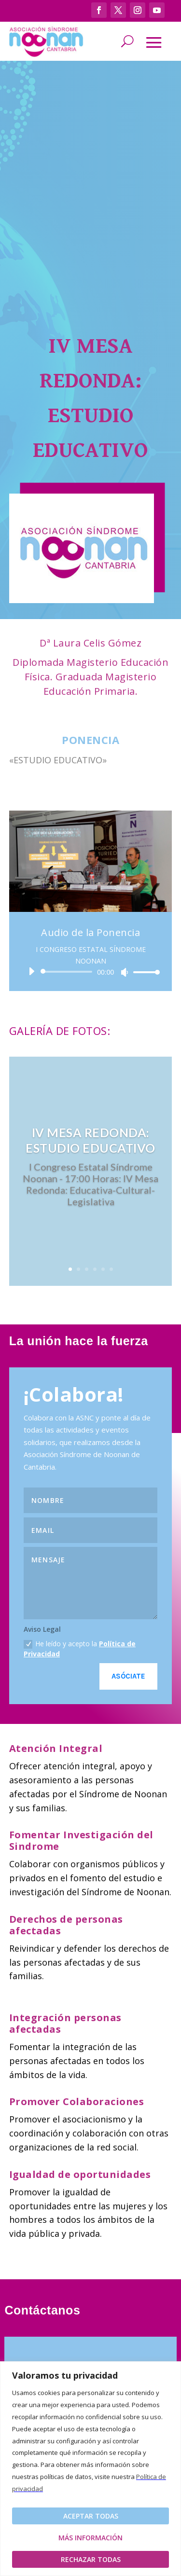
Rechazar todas (91, 2559)
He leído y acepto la (80, 1648)
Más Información (90, 2537)
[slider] (68, 972)
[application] (91, 972)
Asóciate (128, 1676)
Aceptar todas (90, 2516)
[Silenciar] (124, 972)
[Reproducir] (31, 971)
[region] (90, 2468)
